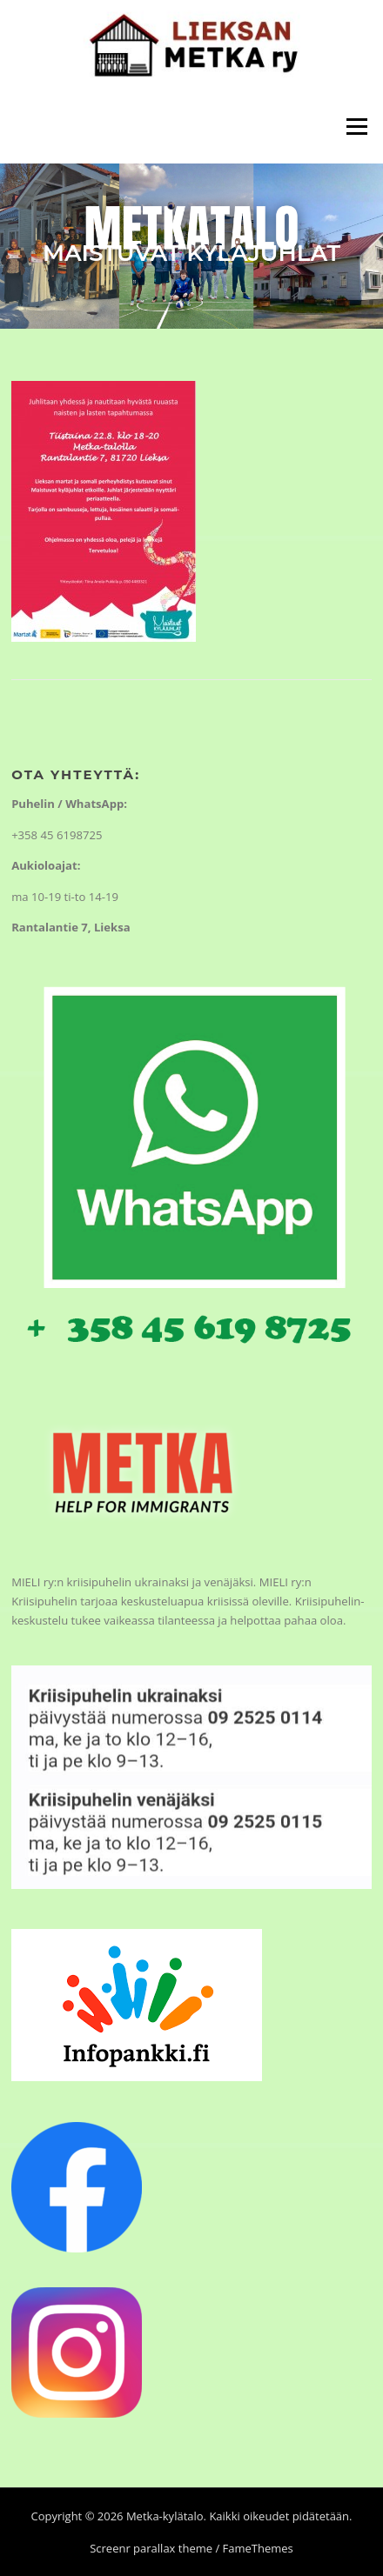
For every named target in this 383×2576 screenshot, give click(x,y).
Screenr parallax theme (151, 2548)
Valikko (356, 126)
